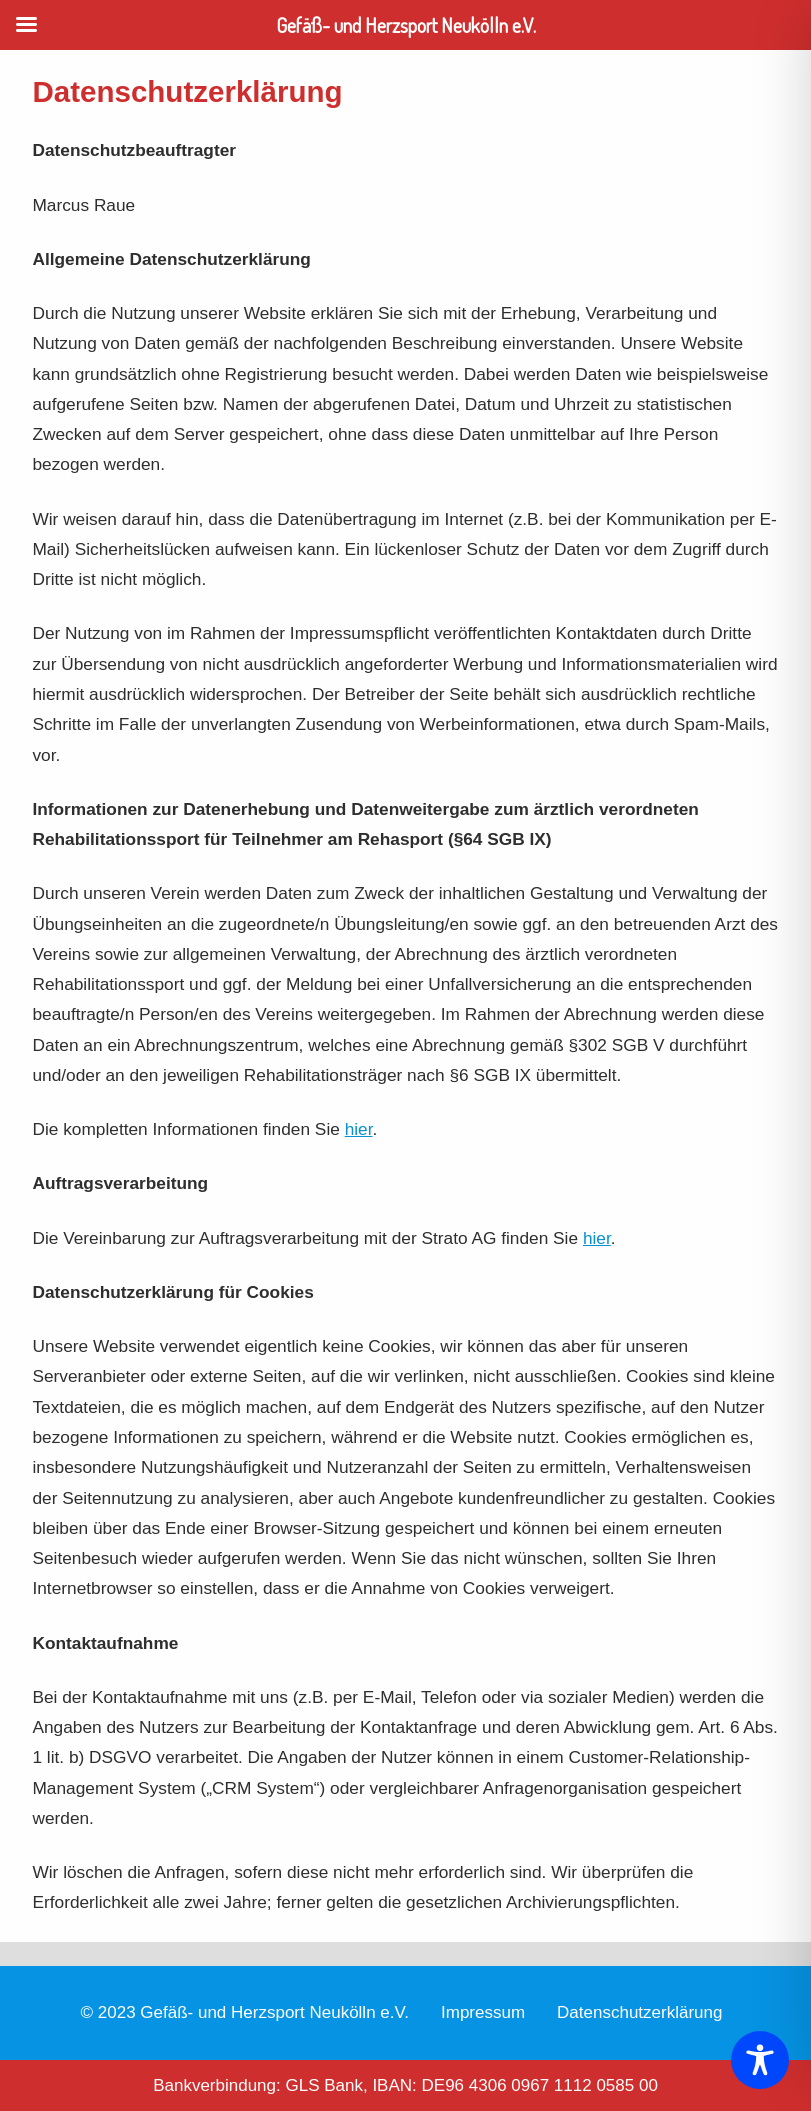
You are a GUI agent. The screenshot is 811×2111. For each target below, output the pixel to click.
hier (359, 1129)
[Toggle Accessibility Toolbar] (760, 2060)
